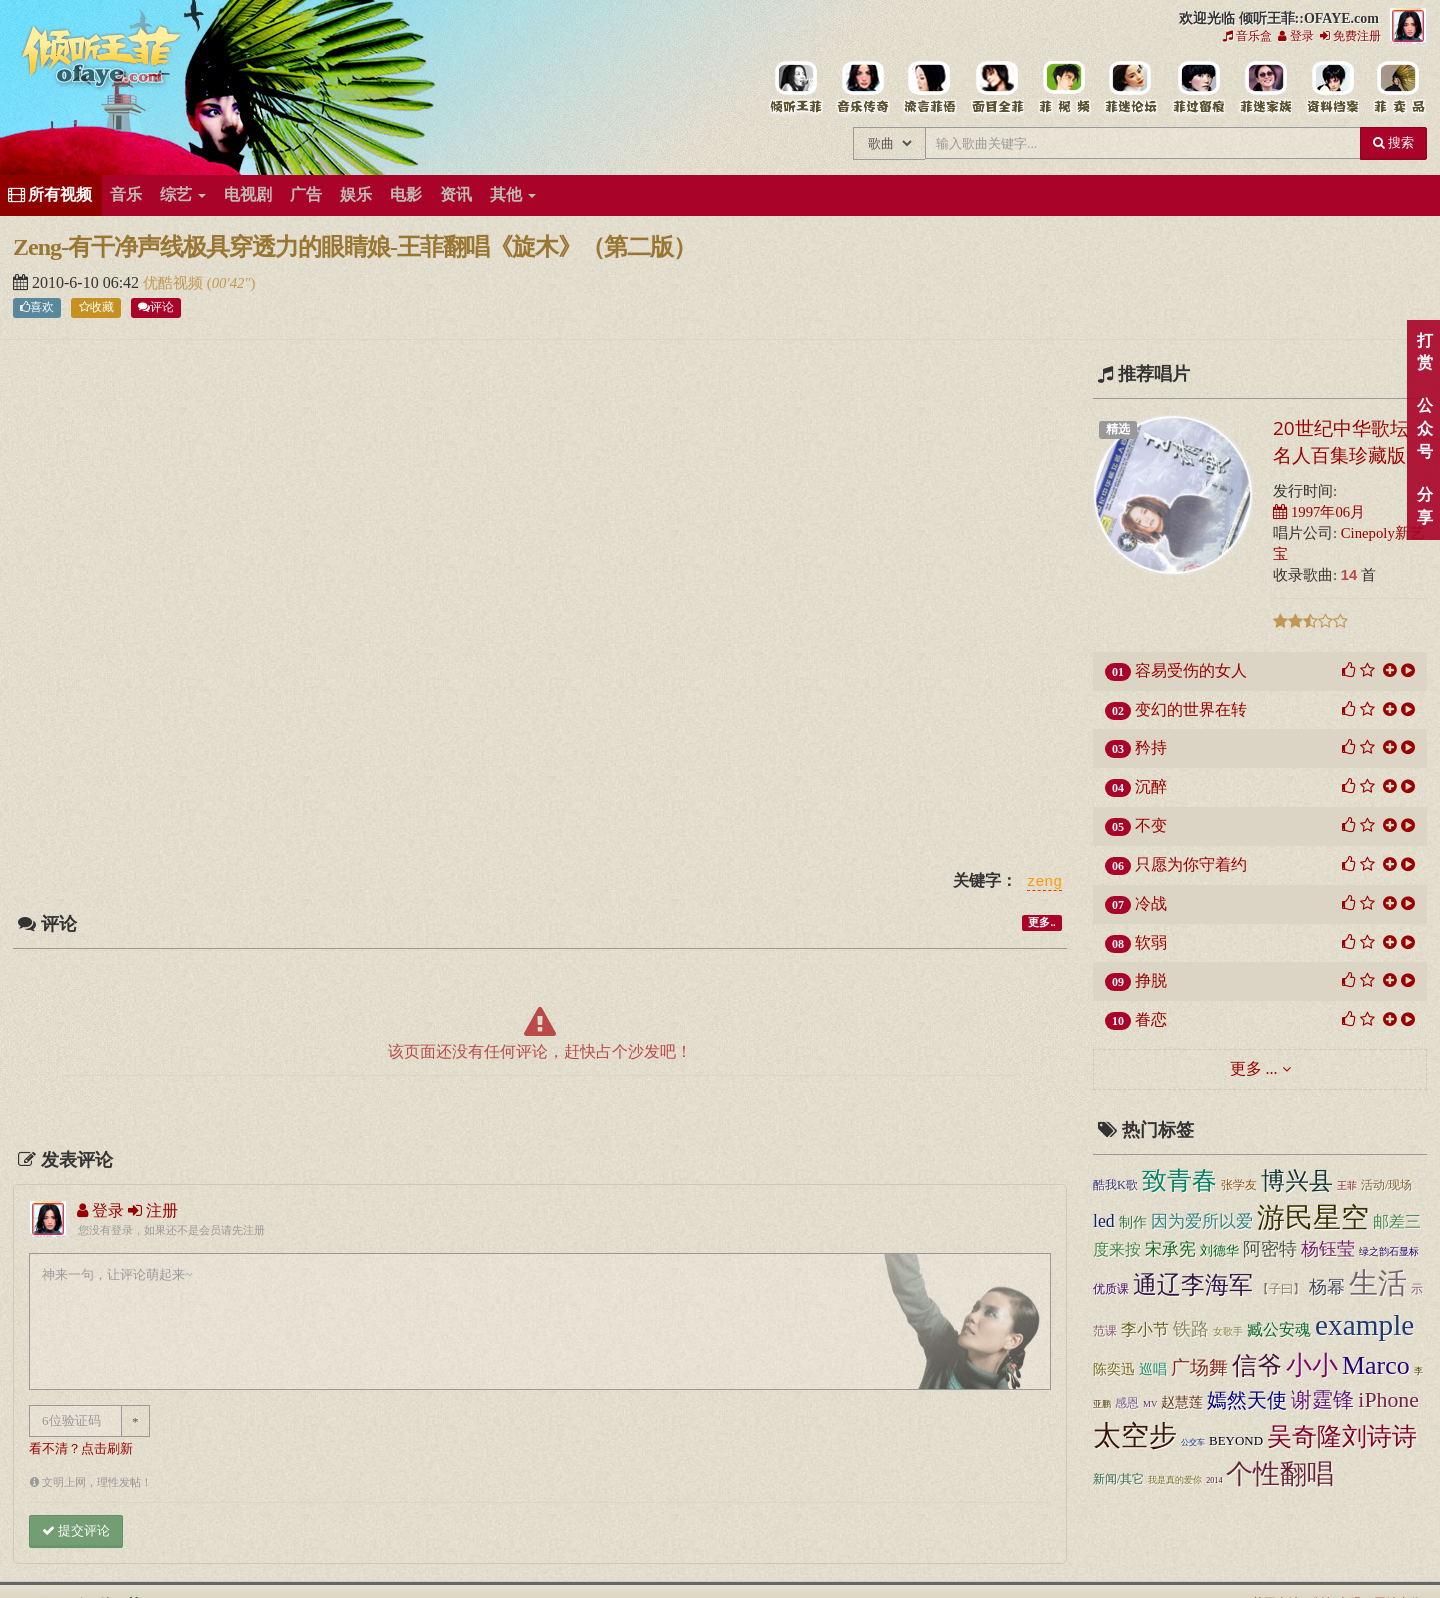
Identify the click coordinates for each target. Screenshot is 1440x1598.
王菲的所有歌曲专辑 (862, 88)
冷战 (1151, 903)
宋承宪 (1170, 1249)
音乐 (126, 194)
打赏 (1424, 352)
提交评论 (76, 1530)
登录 (1296, 36)
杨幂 (1327, 1287)
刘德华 (1219, 1251)
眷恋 (1151, 1019)
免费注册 (1350, 36)
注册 (153, 1210)
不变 (1151, 825)
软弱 (1151, 942)
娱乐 (356, 194)
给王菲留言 (1197, 88)
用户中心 (1264, 88)
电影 (406, 194)
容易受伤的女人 (1191, 670)
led (1104, 1221)
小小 (1312, 1365)
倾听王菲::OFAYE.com (102, 60)
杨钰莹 (1328, 1249)
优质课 (1111, 1289)
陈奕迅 (1114, 1369)
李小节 (1145, 1329)
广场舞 (1199, 1367)
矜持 (1151, 747)
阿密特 (1270, 1249)
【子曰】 (1281, 1289)
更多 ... (1254, 1068)
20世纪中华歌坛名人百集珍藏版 (1341, 441)
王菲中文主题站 (795, 88)
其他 (513, 194)
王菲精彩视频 (1063, 88)
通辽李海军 (1193, 1285)
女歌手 (1228, 1331)
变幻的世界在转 (1191, 709)
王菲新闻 (929, 88)
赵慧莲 (1182, 1402)
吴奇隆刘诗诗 (1342, 1436)
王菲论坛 (1130, 88)
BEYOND (1236, 1440)
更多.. (1041, 922)
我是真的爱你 (1175, 1480)
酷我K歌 (1115, 1185)
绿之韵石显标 (1389, 1251)
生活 (1378, 1283)
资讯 (456, 194)
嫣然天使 (1247, 1400)
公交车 (1193, 1442)
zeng (1044, 882)
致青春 (1179, 1180)
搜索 (1393, 142)
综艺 (183, 194)
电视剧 (248, 194)
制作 (1133, 1222)
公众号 (1424, 428)
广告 (306, 194)
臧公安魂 (1279, 1329)
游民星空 (1313, 1217)
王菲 (1347, 1185)
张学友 (1239, 1185)
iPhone (1388, 1400)
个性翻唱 (1280, 1474)
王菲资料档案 (1331, 88)
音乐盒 (1247, 36)
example (1364, 1325)
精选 (1118, 429)
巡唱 (1153, 1369)
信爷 (1257, 1365)
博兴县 (1297, 1181)
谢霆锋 (1322, 1400)
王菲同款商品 (1398, 88)
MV (1150, 1404)
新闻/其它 (1118, 1479)
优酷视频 (175, 283)
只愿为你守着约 (1191, 864)
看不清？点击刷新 (81, 1449)
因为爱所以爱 (1202, 1221)
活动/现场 (1386, 1185)
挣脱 (1151, 980)
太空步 (1135, 1435)
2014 (1214, 1480)
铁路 (1191, 1329)
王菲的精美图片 (996, 88)
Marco (1376, 1365)
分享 (1424, 506)
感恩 (1127, 1403)
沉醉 (1151, 786)
